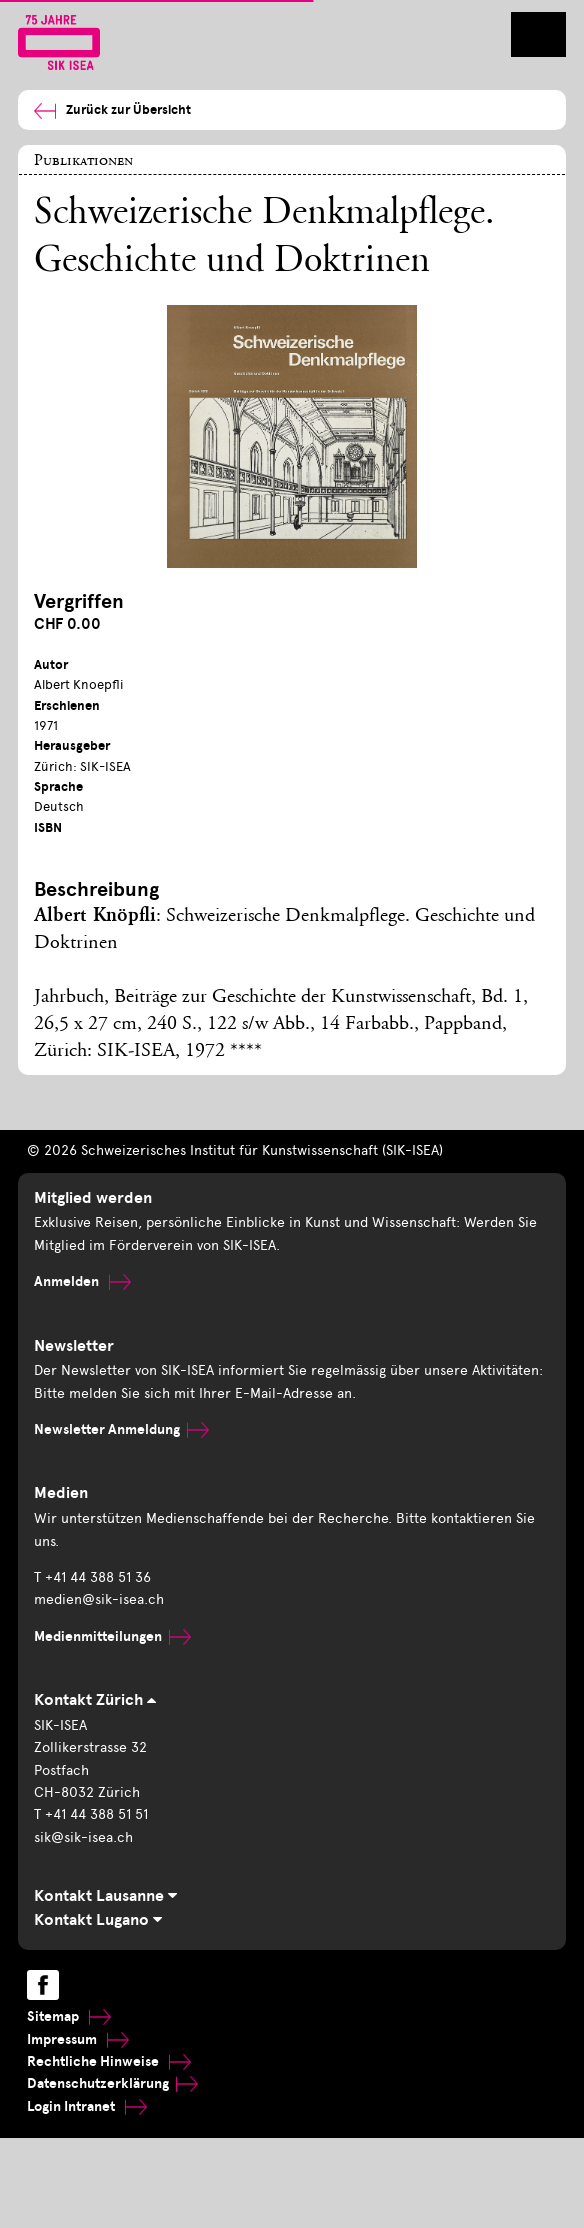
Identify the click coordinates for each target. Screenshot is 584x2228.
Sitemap (69, 2016)
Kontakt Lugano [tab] (98, 1920)
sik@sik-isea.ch (83, 1837)
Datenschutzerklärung (112, 2083)
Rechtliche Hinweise (109, 2061)
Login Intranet (87, 2106)
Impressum (78, 2039)
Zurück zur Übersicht (112, 110)
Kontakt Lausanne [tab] (105, 1896)
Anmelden (82, 1281)
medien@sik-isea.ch (99, 1599)
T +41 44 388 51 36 (92, 1577)
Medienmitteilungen (112, 1636)
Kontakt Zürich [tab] (95, 1700)
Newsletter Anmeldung (121, 1429)
